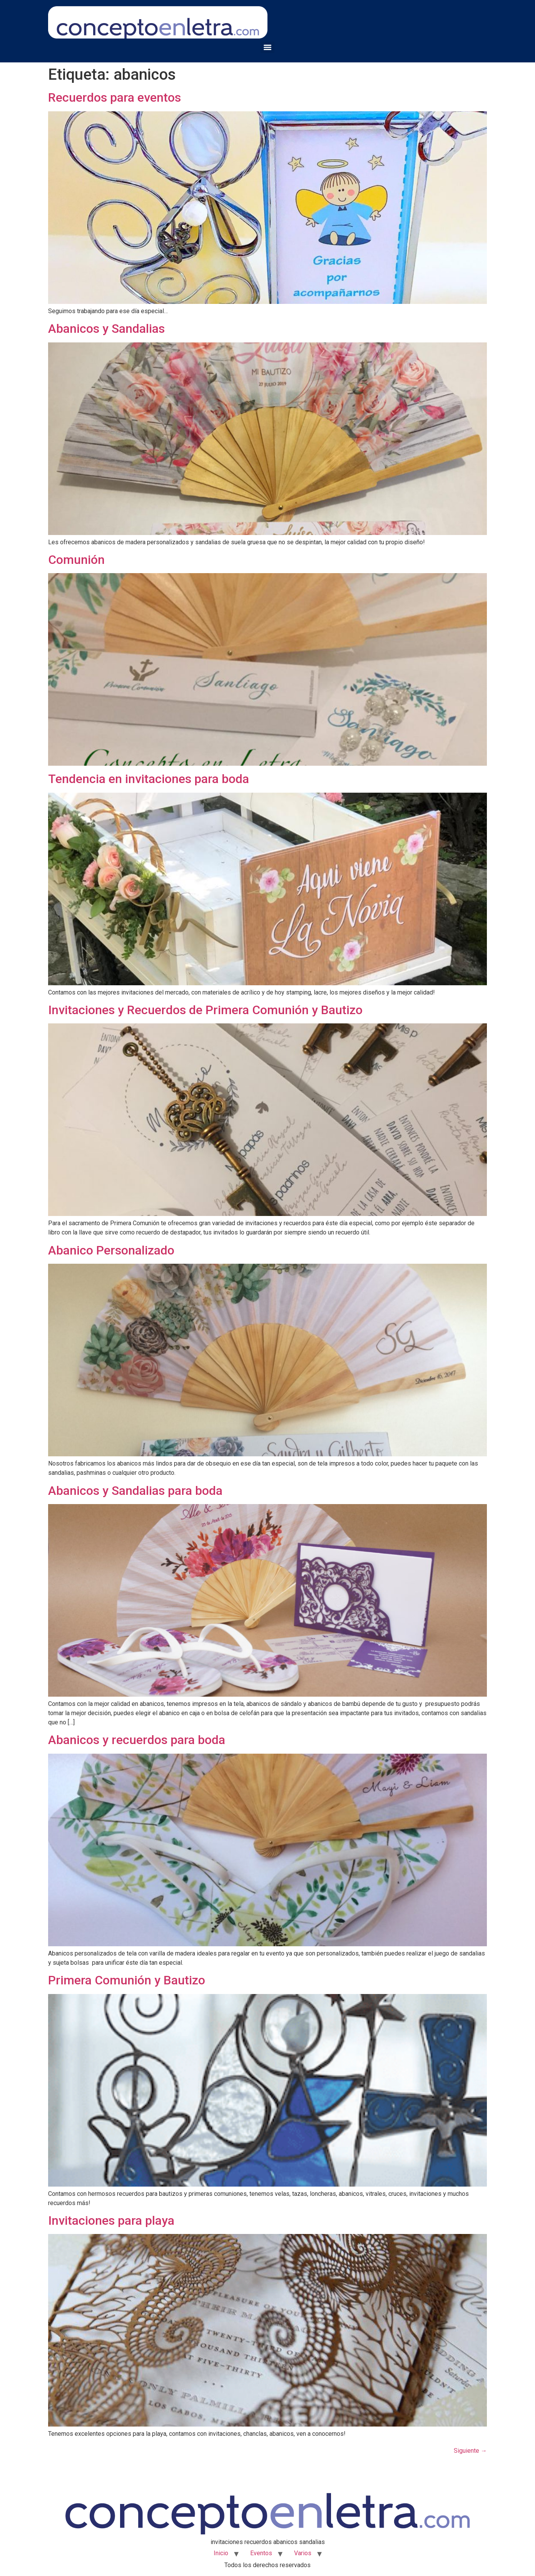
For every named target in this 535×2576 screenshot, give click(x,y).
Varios (302, 2553)
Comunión (76, 559)
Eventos (261, 2553)
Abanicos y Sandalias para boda (135, 1490)
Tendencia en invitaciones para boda (148, 778)
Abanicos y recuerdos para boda (136, 1739)
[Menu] (267, 47)
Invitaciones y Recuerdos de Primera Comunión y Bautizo (205, 1010)
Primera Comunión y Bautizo (126, 1980)
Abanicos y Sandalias (106, 328)
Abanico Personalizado (111, 1250)
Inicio (221, 2553)
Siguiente (470, 2450)
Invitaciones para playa (111, 2220)
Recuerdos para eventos (114, 97)
